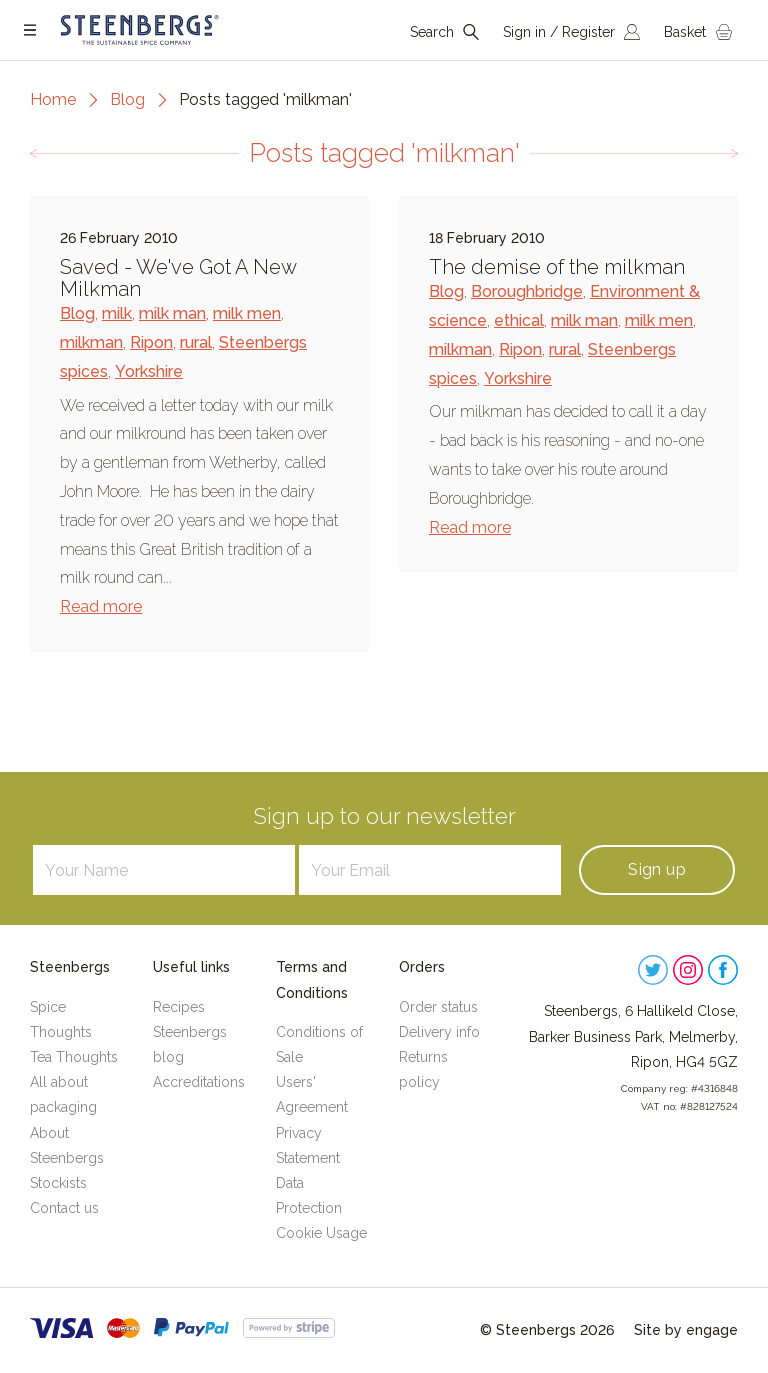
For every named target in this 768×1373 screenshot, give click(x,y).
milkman (91, 342)
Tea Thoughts (74, 1057)
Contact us (64, 1208)
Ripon (151, 342)
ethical (519, 320)
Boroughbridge (527, 291)
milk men (247, 313)
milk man (172, 313)
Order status (438, 1007)
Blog (127, 99)
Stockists (58, 1183)
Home (53, 99)
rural (196, 342)
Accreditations (199, 1082)
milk (117, 313)
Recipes (179, 1007)
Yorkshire (149, 371)
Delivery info (439, 1032)
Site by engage (686, 1330)
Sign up (657, 869)
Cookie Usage (321, 1233)
